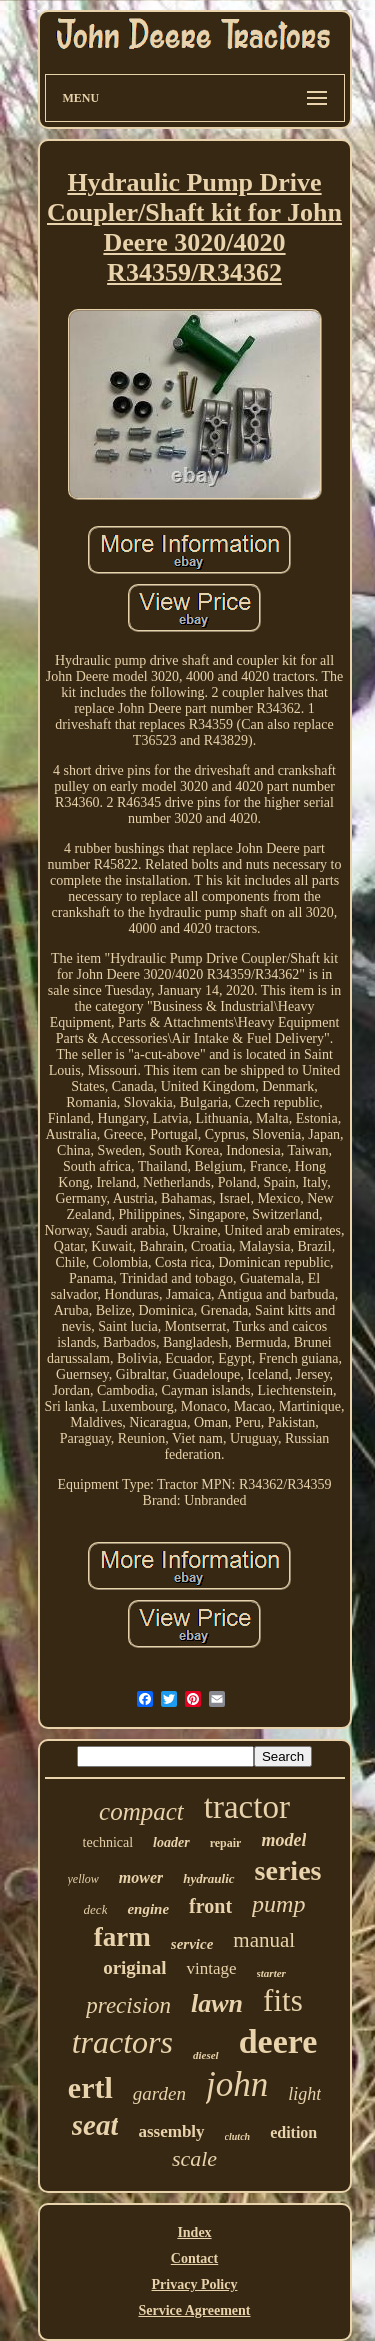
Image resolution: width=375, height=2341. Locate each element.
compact (141, 1811)
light (304, 2094)
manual (264, 1940)
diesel (206, 2055)
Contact (194, 2258)
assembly (171, 2131)
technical (108, 1842)
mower (141, 1877)
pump (278, 1904)
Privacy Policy (195, 2284)
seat (95, 2125)
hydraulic (208, 1878)
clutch (238, 2136)
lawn (217, 2003)
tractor (247, 1807)
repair (226, 1843)
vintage (211, 1968)
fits (283, 2000)
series (288, 1870)
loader (171, 1842)
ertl (90, 2087)
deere (278, 2041)
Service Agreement (194, 2310)
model (283, 1840)
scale (194, 2158)
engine (148, 1909)
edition (293, 2132)
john (237, 2084)
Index (194, 2232)
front (210, 1906)
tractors (122, 2042)
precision (128, 2005)
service (192, 1944)
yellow (83, 1879)
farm (122, 1937)
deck (96, 1909)
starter (271, 1973)
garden (159, 2093)
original (134, 1967)
